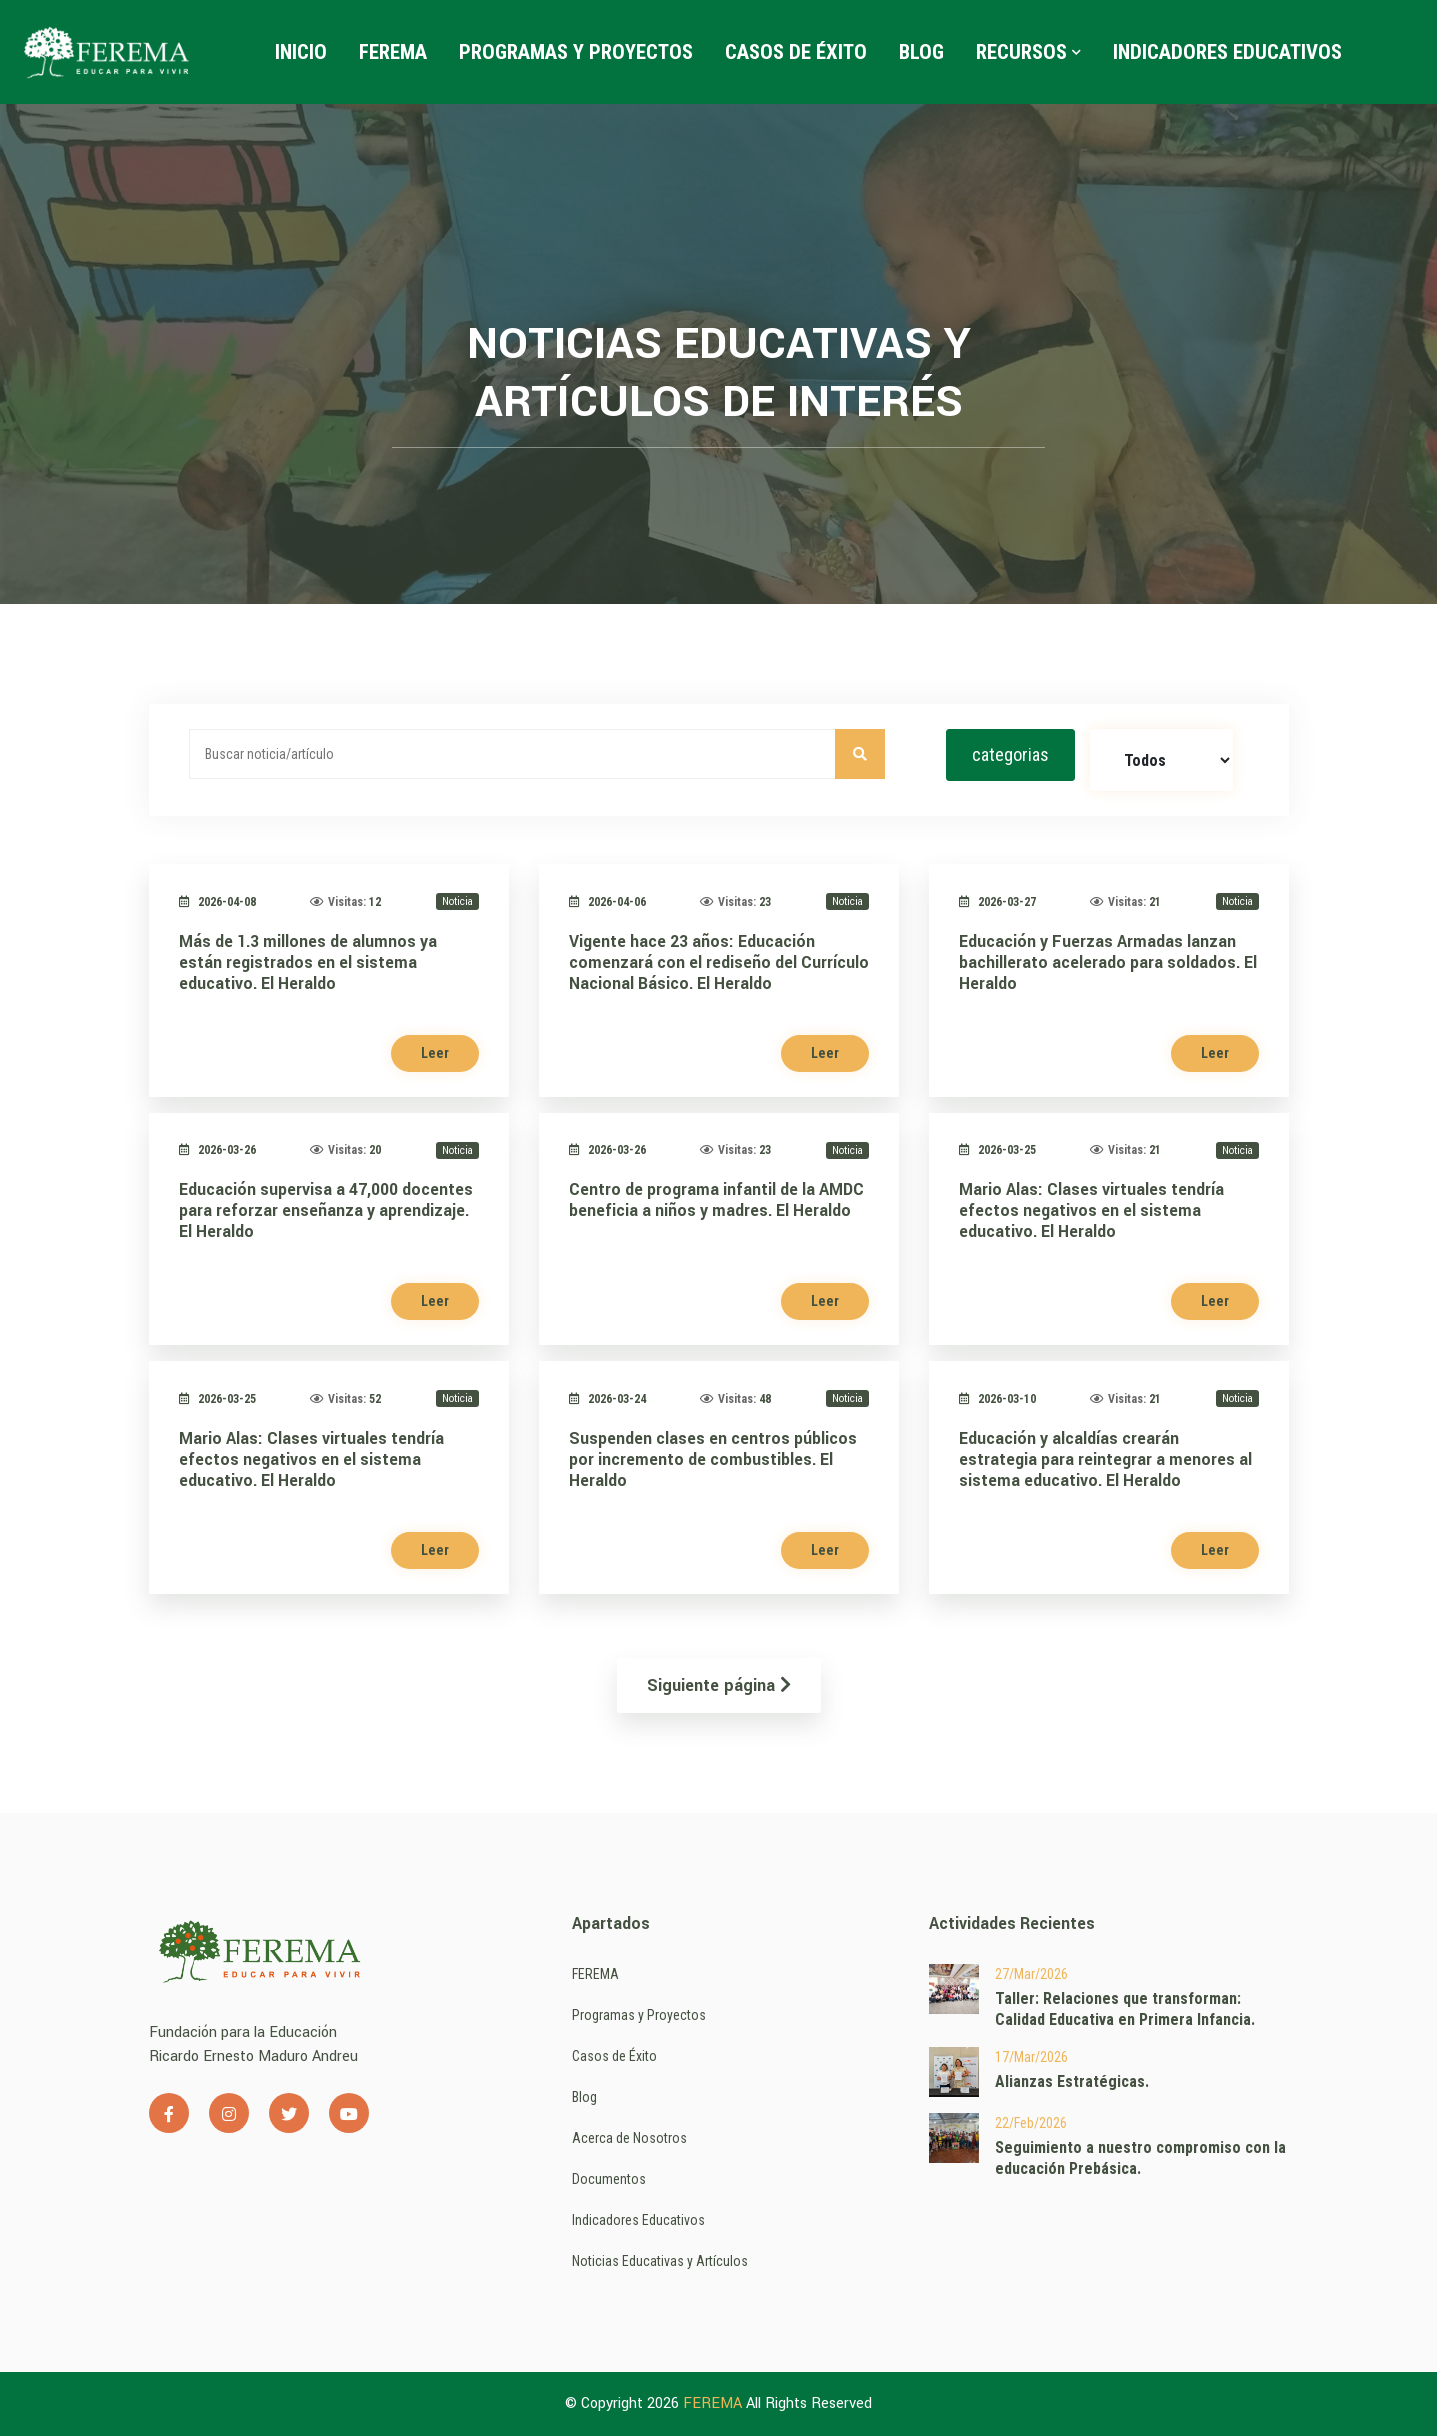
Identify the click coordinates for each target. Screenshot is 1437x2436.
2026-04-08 (217, 902)
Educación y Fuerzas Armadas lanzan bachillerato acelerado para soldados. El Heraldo (1108, 962)
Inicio (301, 52)
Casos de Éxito (796, 52)
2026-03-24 (607, 1399)
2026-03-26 (217, 1150)
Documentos (609, 2179)
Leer (435, 1053)
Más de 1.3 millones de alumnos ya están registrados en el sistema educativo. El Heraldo (308, 962)
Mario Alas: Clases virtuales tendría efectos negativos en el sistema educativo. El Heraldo (1091, 1210)
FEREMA (393, 52)
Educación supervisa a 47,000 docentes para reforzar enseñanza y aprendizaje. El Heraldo (326, 1210)
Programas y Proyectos (576, 52)
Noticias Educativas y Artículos (660, 2261)
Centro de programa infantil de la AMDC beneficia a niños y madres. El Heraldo (716, 1200)
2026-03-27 (997, 902)
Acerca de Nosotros (629, 2138)
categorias (1010, 754)
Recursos (1028, 52)
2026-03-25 (997, 1150)
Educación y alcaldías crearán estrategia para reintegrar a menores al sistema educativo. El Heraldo (1105, 1459)
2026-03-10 (997, 1399)
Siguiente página (719, 1685)
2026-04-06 (607, 902)
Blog (921, 52)
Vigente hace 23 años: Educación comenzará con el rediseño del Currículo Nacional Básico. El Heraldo (719, 962)
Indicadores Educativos (1227, 52)
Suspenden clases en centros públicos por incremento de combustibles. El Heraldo (713, 1459)
